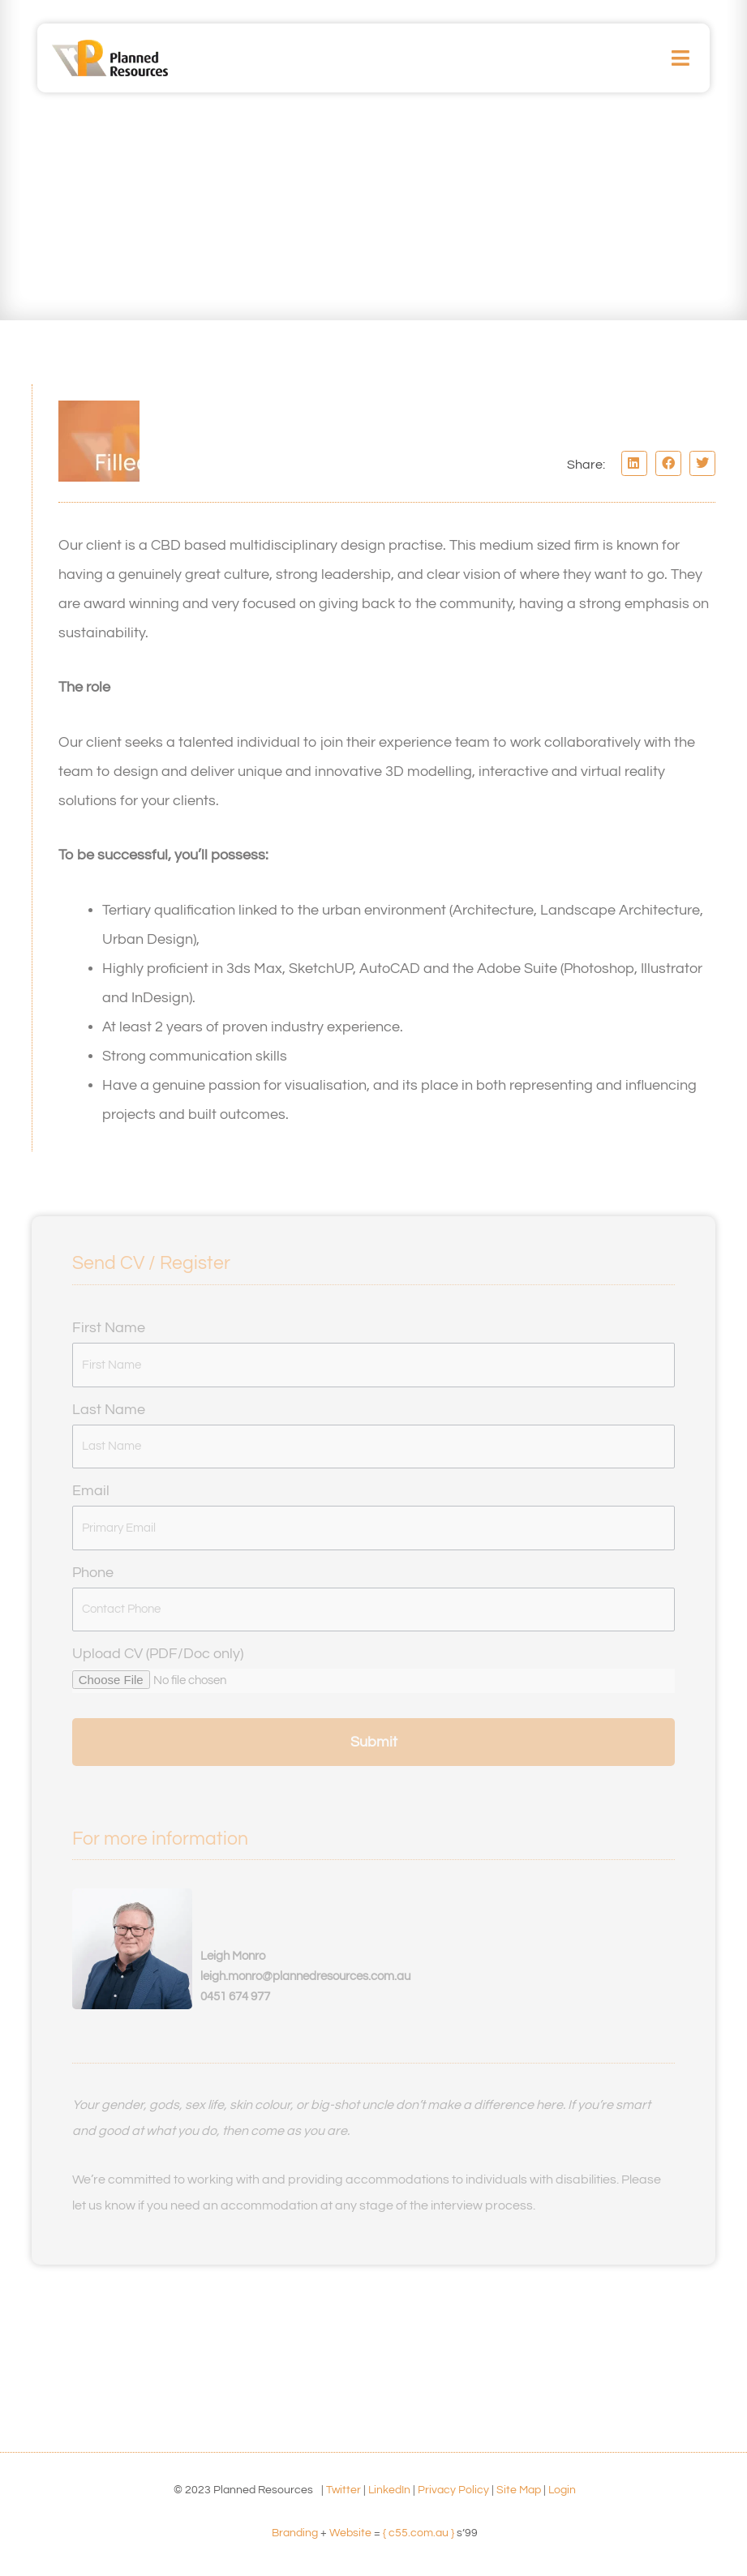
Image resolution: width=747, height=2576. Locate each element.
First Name (108, 1327)
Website (350, 2533)
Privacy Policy (453, 2490)
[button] (681, 58)
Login (562, 2490)
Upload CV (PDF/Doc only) (157, 1653)
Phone (93, 1572)
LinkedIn (389, 2490)
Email (90, 1490)
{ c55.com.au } (418, 2533)
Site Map (518, 2490)
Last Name (108, 1409)
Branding (295, 2533)
